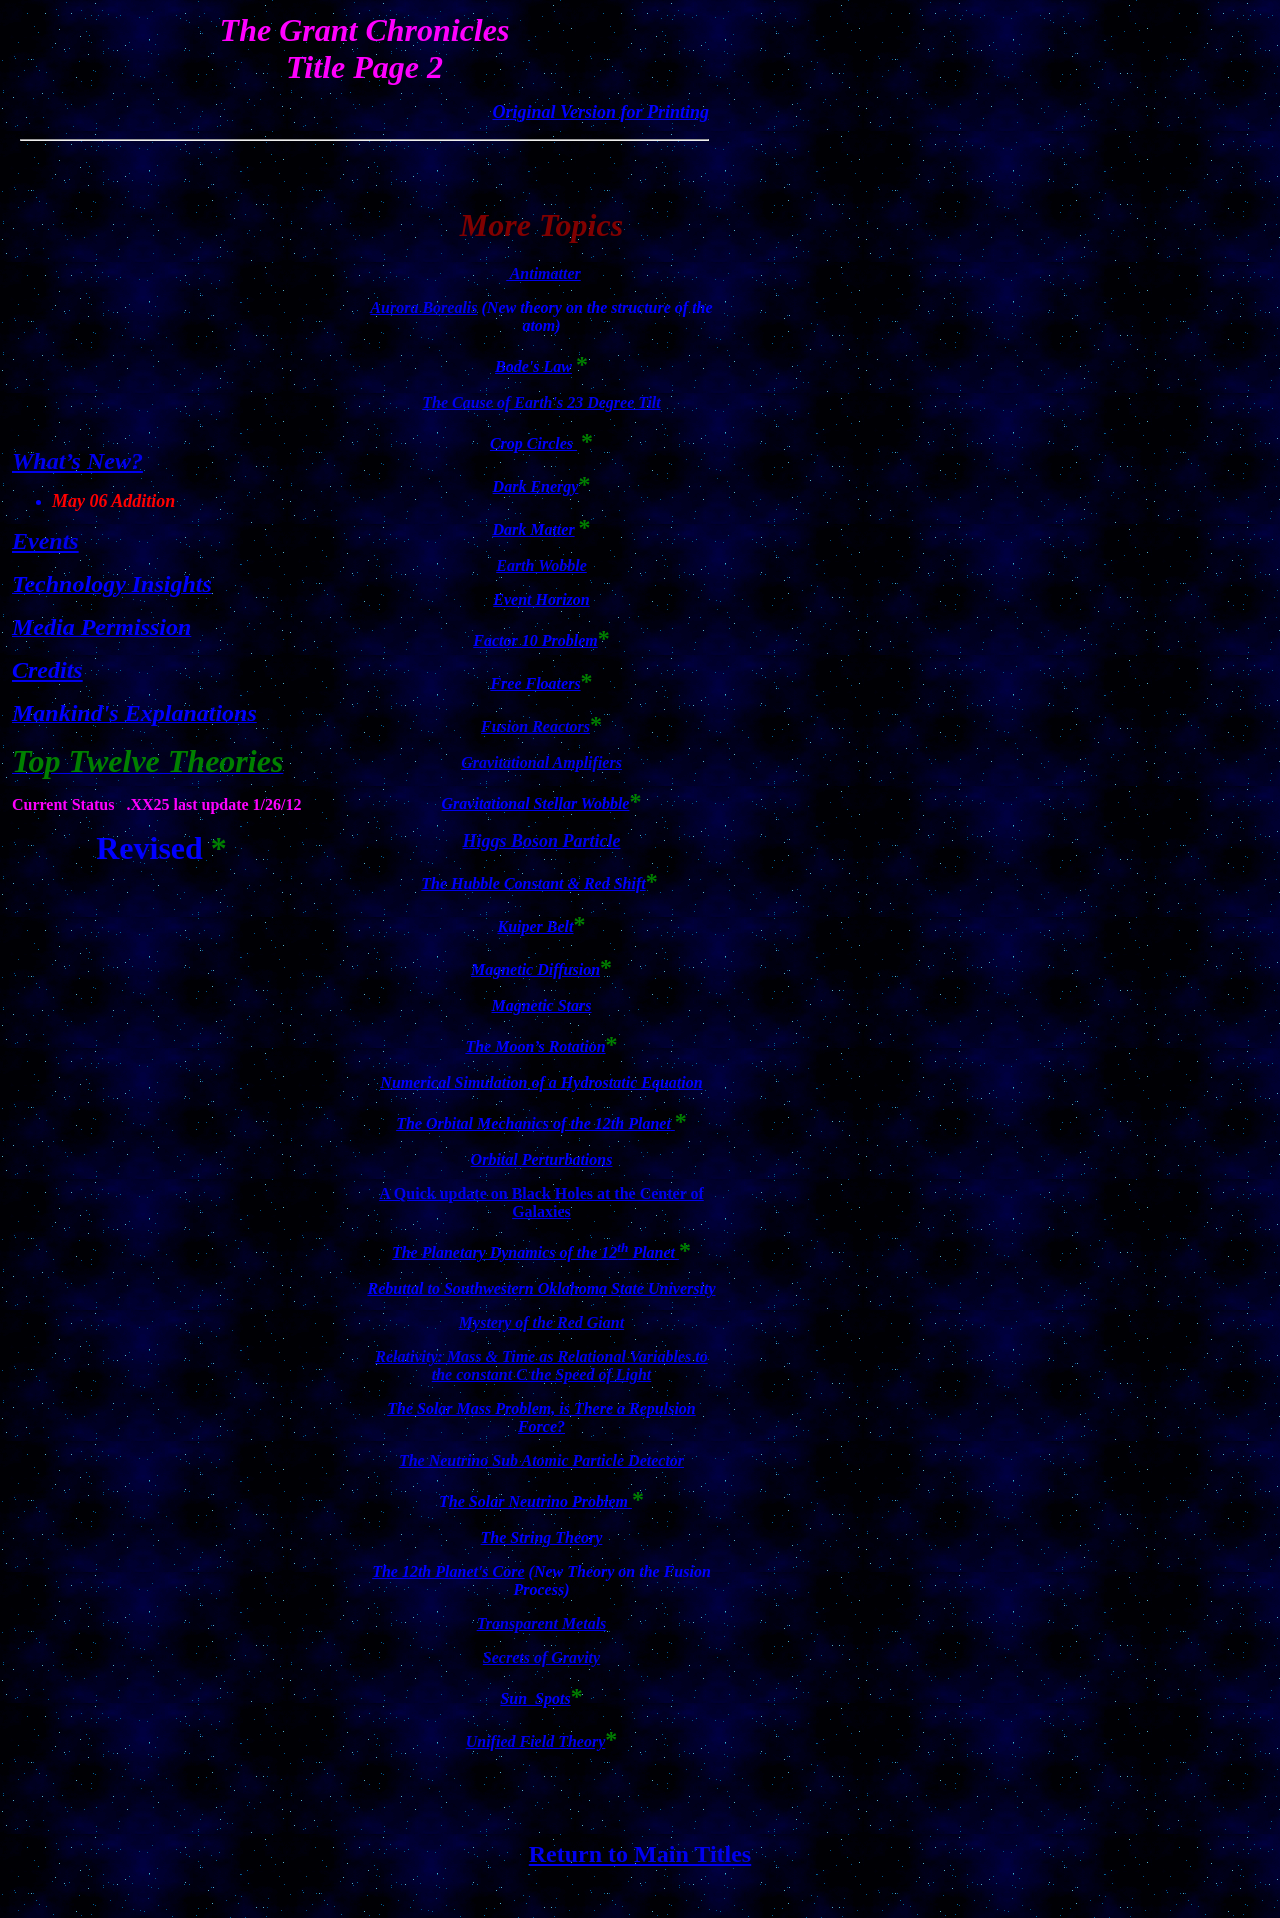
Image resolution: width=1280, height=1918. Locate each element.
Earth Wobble (541, 565)
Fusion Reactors (535, 726)
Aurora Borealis (423, 307)
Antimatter (543, 273)
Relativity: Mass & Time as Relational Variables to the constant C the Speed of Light (541, 1365)
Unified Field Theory (536, 1741)
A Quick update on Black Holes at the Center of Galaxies (541, 1202)
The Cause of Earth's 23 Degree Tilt (541, 402)
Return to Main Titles (640, 1854)
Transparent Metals (542, 1623)
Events (45, 541)
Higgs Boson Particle (541, 841)
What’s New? (77, 461)
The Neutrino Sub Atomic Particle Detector (541, 1460)
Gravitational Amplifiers (541, 762)
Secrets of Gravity (541, 1657)
